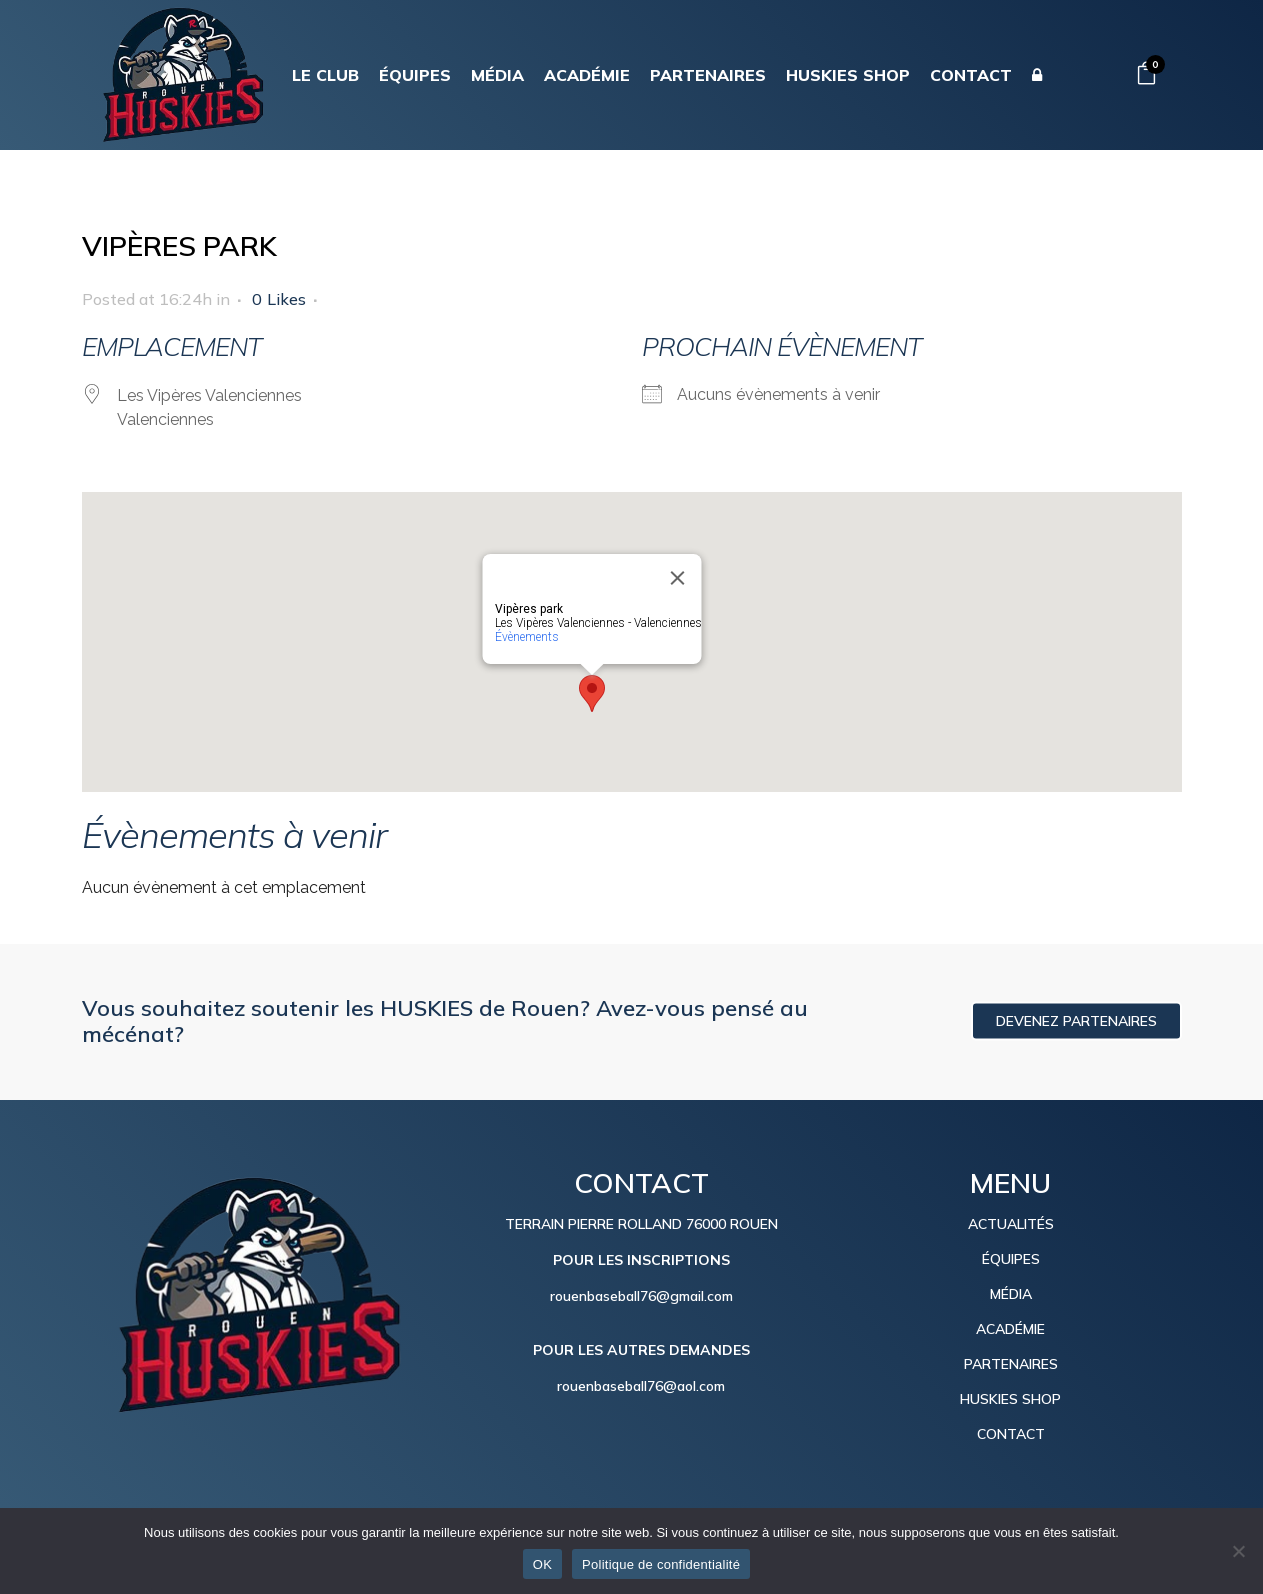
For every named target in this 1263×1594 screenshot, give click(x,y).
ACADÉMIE (1010, 1329)
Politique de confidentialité (661, 1564)
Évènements (526, 637)
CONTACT (1011, 1434)
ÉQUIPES (1011, 1259)
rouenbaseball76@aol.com (641, 1386)
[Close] (677, 578)
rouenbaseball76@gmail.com (641, 1296)
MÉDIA (1011, 1294)
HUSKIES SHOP (1010, 1399)
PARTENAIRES (1011, 1364)
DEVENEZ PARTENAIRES (1076, 1021)
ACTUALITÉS (1011, 1224)
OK (542, 1564)
